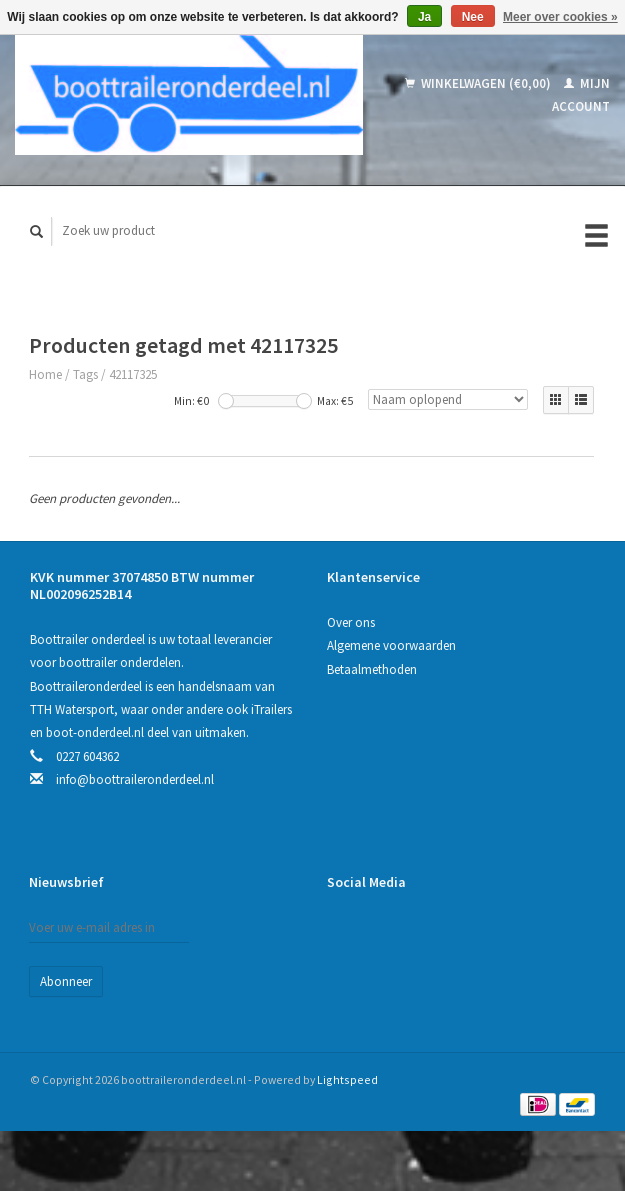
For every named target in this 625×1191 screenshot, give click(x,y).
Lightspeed (347, 1079)
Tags (85, 374)
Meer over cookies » (560, 17)
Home (45, 374)
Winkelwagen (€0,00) (479, 83)
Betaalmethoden (372, 669)
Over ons (351, 622)
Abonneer (66, 981)
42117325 (133, 374)
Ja (424, 17)
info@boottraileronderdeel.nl (135, 779)
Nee (473, 17)
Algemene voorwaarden (391, 645)
